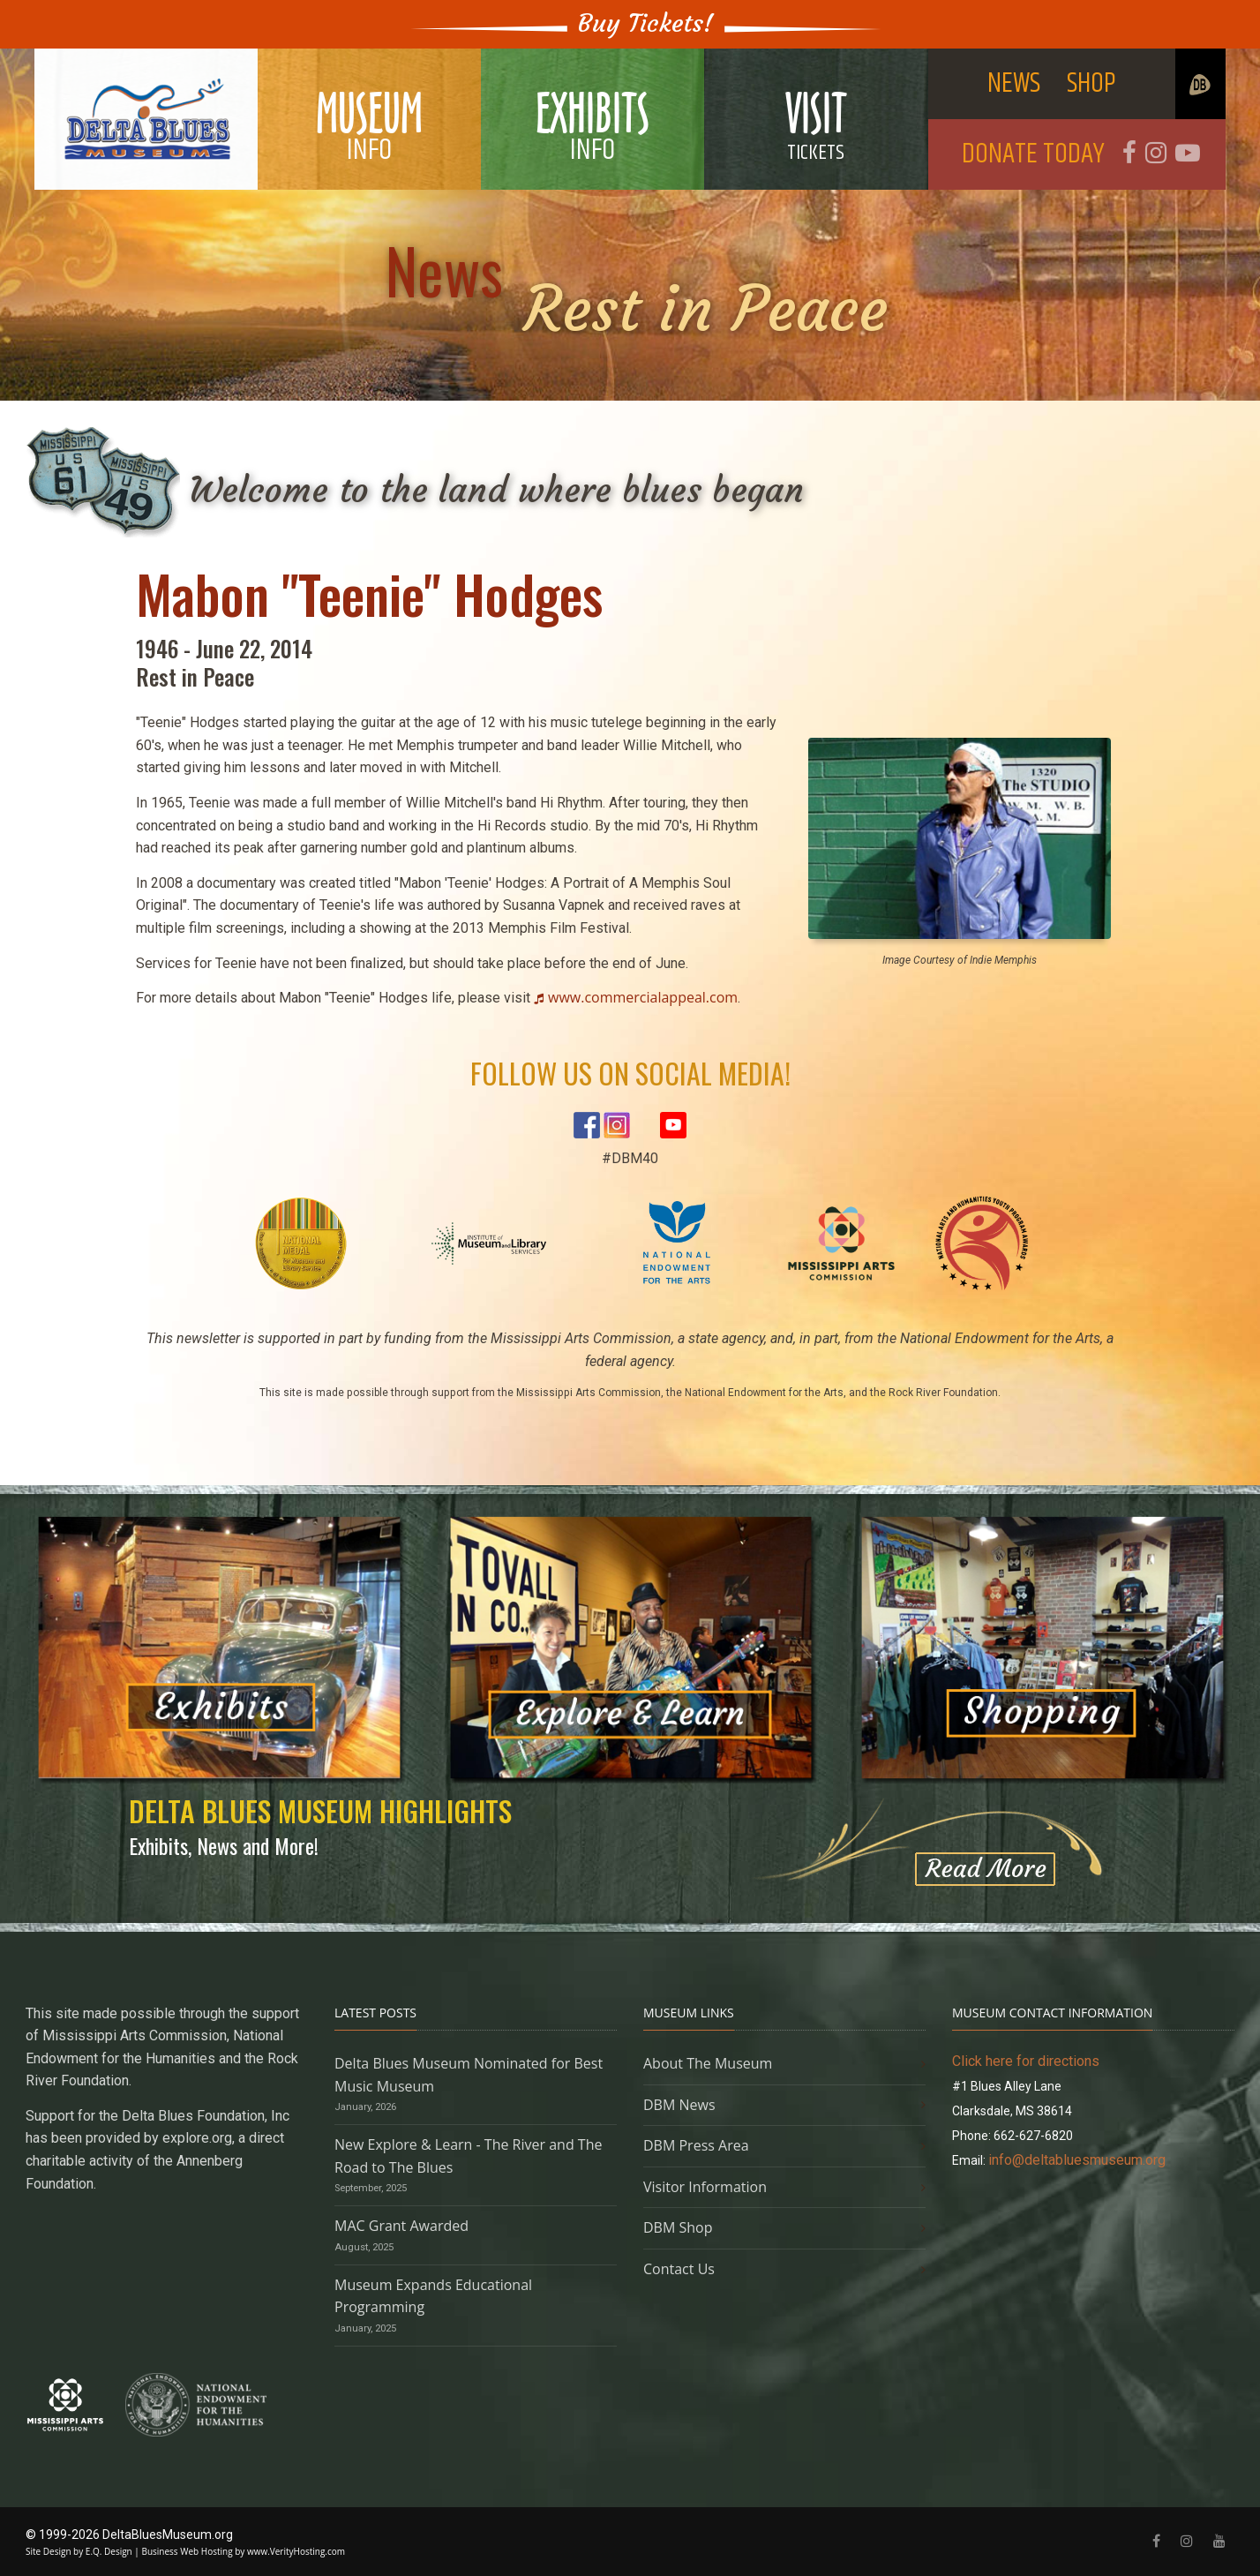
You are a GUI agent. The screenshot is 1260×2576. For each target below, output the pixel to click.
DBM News (679, 2104)
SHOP (1091, 83)
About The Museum (707, 2063)
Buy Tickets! (646, 23)
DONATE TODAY (1033, 154)
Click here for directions (1025, 2061)
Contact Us (679, 2269)
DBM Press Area (696, 2145)
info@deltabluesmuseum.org (1077, 2160)
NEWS (1013, 83)
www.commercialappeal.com (643, 997)
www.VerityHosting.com (296, 2551)
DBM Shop (678, 2227)
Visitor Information (705, 2187)
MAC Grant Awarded (401, 2225)
